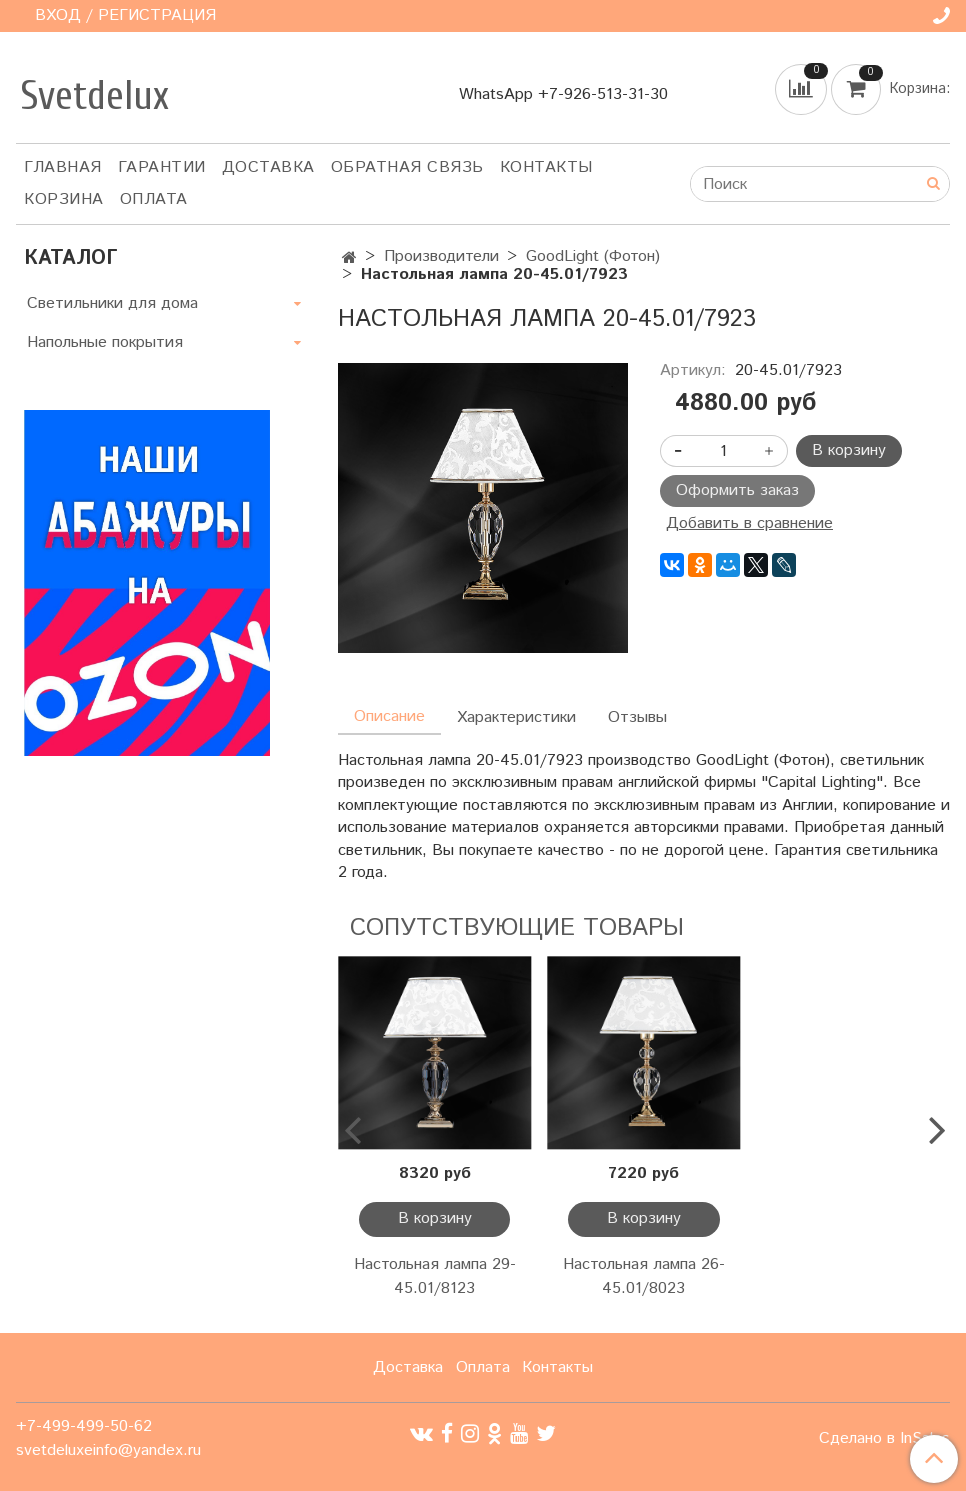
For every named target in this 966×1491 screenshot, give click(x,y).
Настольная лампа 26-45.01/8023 (644, 1276)
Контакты (546, 167)
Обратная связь (407, 167)
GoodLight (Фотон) (593, 256)
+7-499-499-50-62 (84, 1426)
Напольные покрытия (105, 342)
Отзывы (637, 717)
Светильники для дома (112, 303)
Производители (441, 256)
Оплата (154, 199)
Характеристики (516, 717)
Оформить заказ (737, 490)
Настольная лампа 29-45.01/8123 (435, 1276)
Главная (63, 167)
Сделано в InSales (884, 1439)
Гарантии (162, 167)
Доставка (268, 167)
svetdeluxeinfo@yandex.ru (108, 1450)
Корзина (64, 199)
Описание (389, 716)
